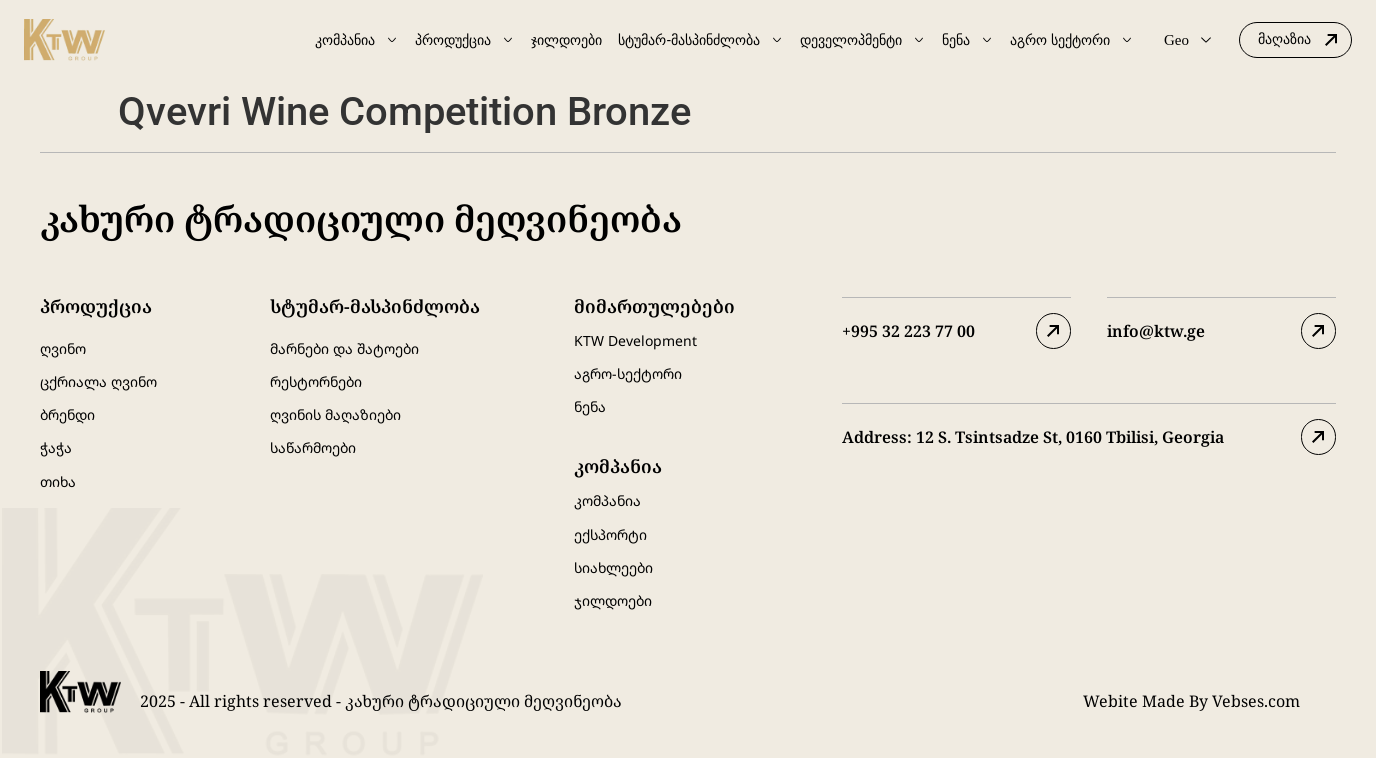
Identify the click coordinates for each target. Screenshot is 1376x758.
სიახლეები (613, 566)
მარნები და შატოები (344, 348)
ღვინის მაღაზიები (335, 414)
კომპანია (357, 40)
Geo (1187, 40)
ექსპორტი (610, 533)
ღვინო (63, 348)
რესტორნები (316, 381)
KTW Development (635, 340)
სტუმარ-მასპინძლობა (701, 40)
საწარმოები (313, 447)
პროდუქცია (465, 40)
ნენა (968, 40)
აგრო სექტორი (1072, 40)
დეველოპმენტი (863, 40)
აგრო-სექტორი (628, 373)
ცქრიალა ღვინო (98, 381)
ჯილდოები (566, 40)
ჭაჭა (56, 447)
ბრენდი (67, 414)
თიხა (58, 480)
